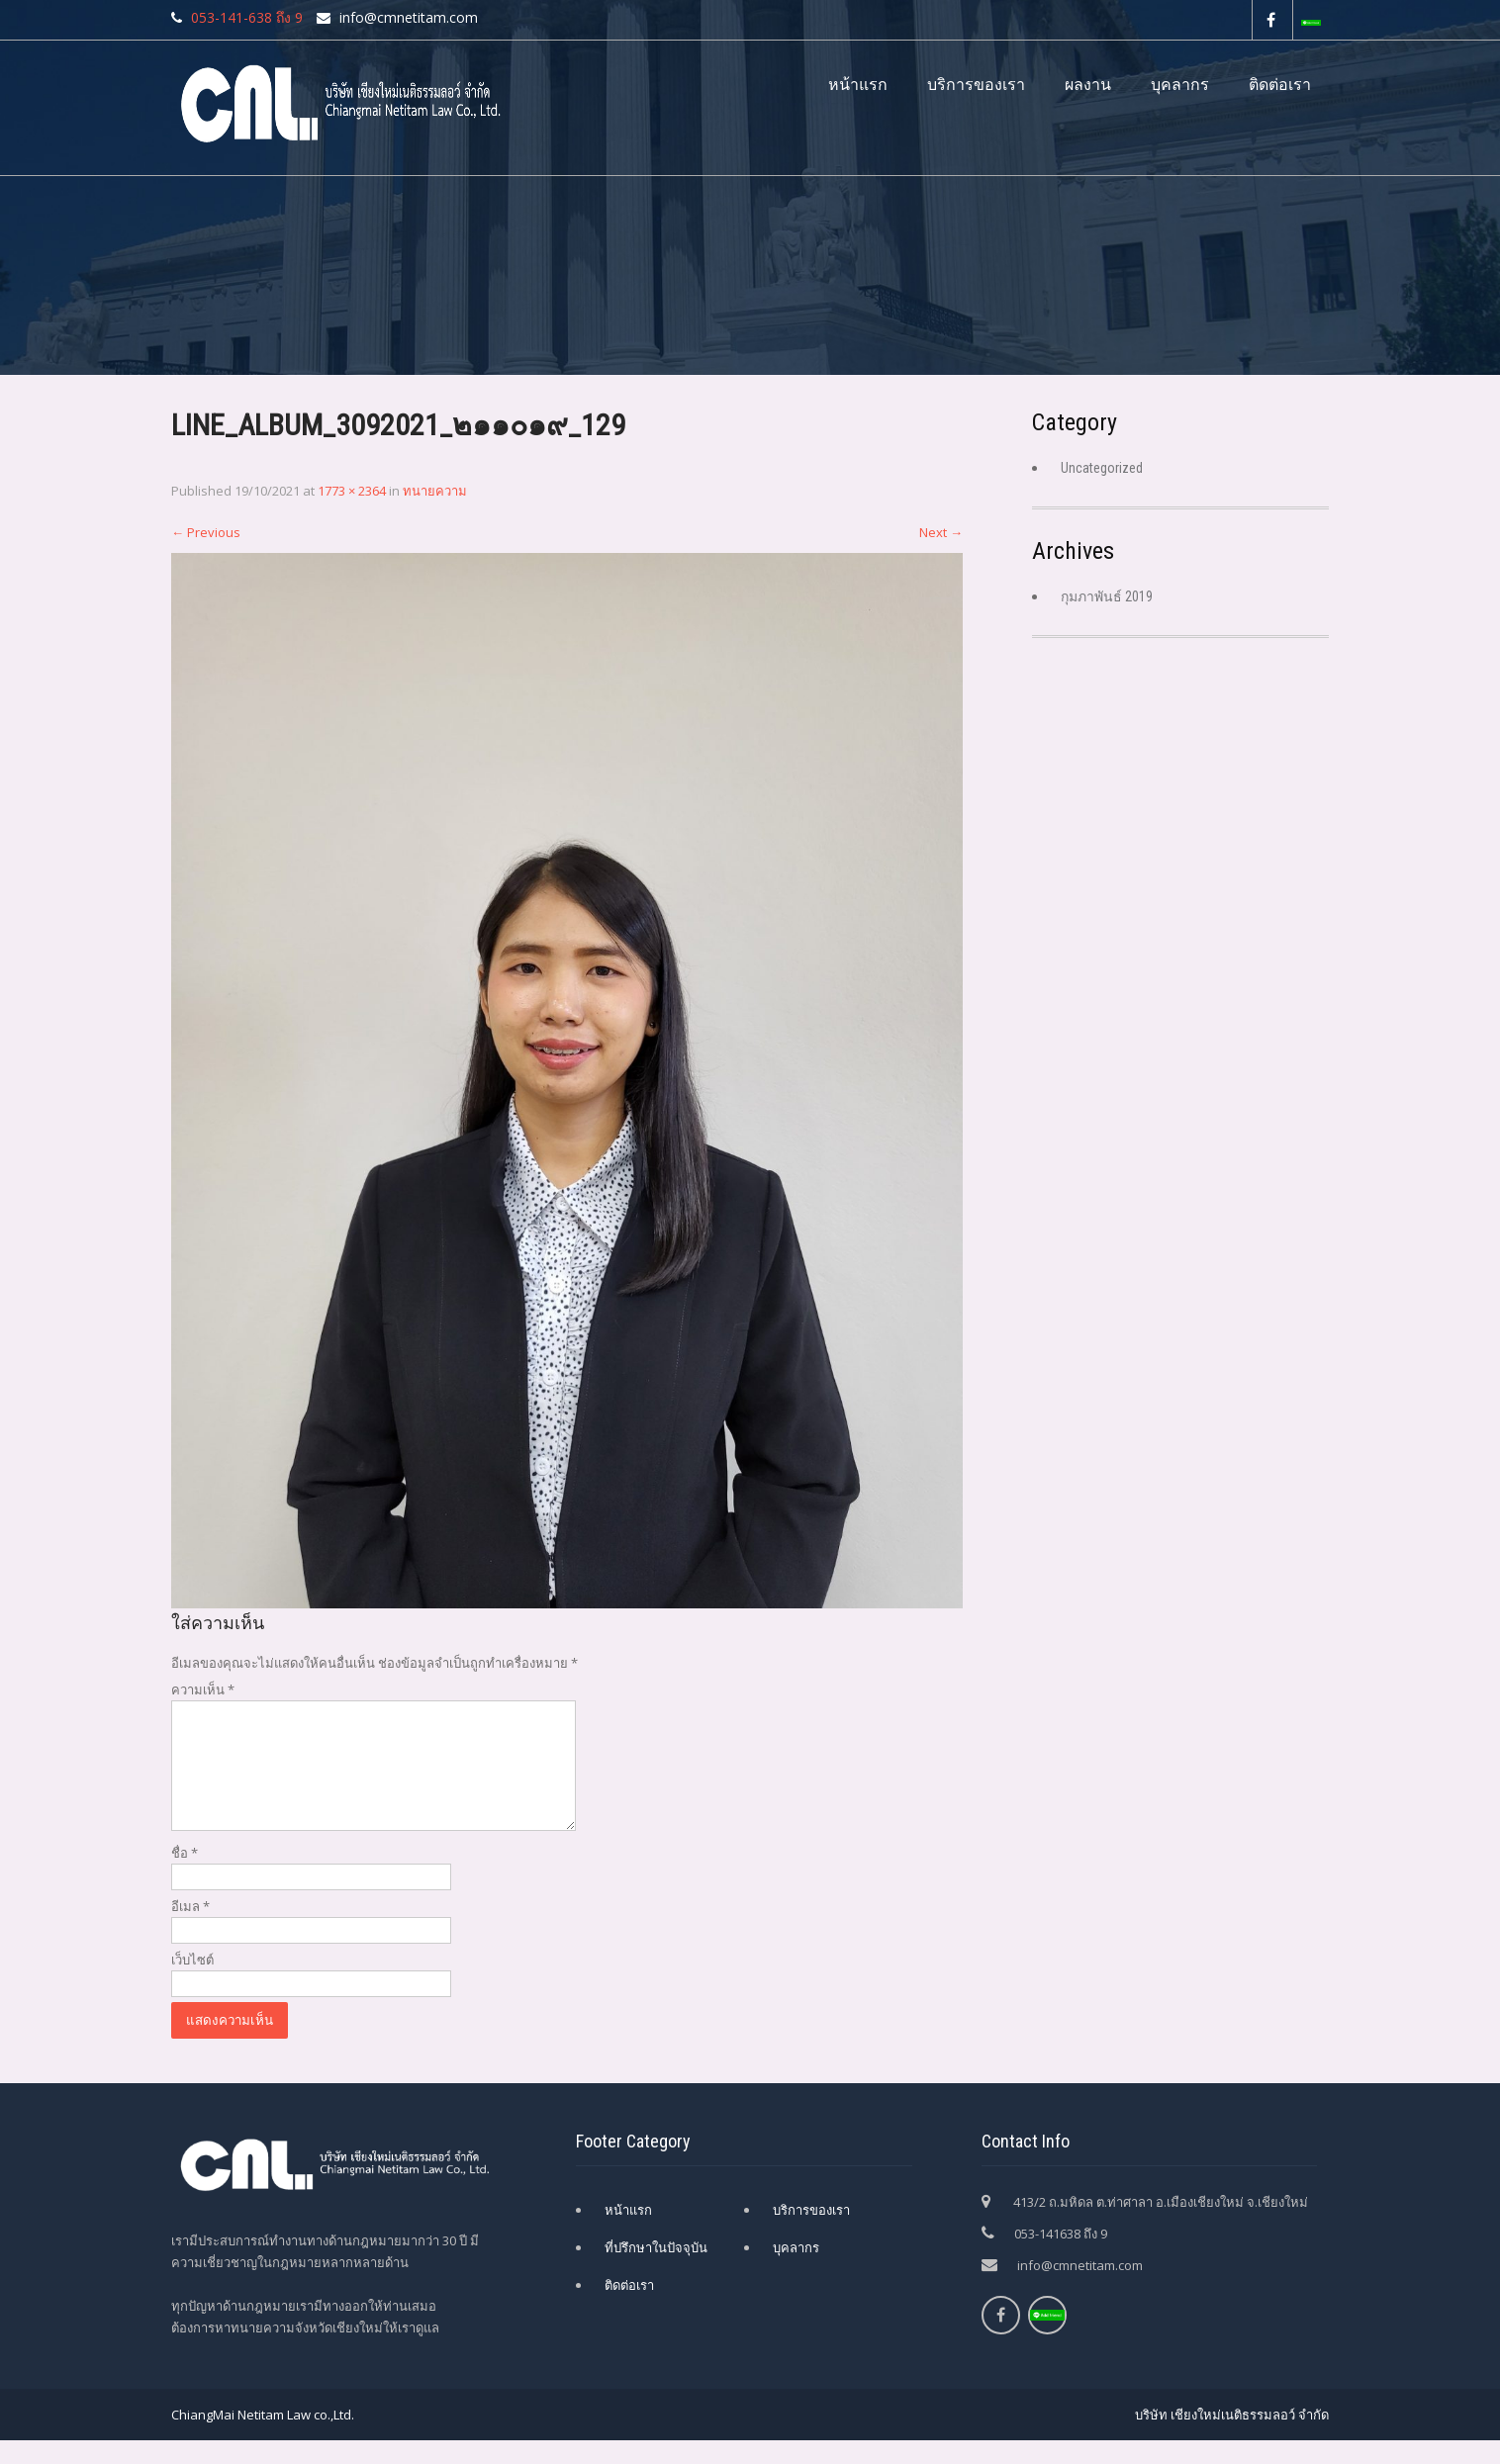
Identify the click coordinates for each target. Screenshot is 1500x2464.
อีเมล (190, 1930)
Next (941, 532)
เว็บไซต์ (192, 1983)
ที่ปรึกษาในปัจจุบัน (656, 2271)
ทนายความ (435, 491)
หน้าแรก (858, 84)
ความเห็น (202, 1689)
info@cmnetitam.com (1080, 2289)
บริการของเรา (976, 84)
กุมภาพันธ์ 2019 (1107, 596)
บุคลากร (1180, 84)
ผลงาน (1088, 84)
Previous (205, 532)
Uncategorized (1102, 468)
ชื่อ (184, 1876)
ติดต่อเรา (1280, 84)
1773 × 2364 (352, 491)
